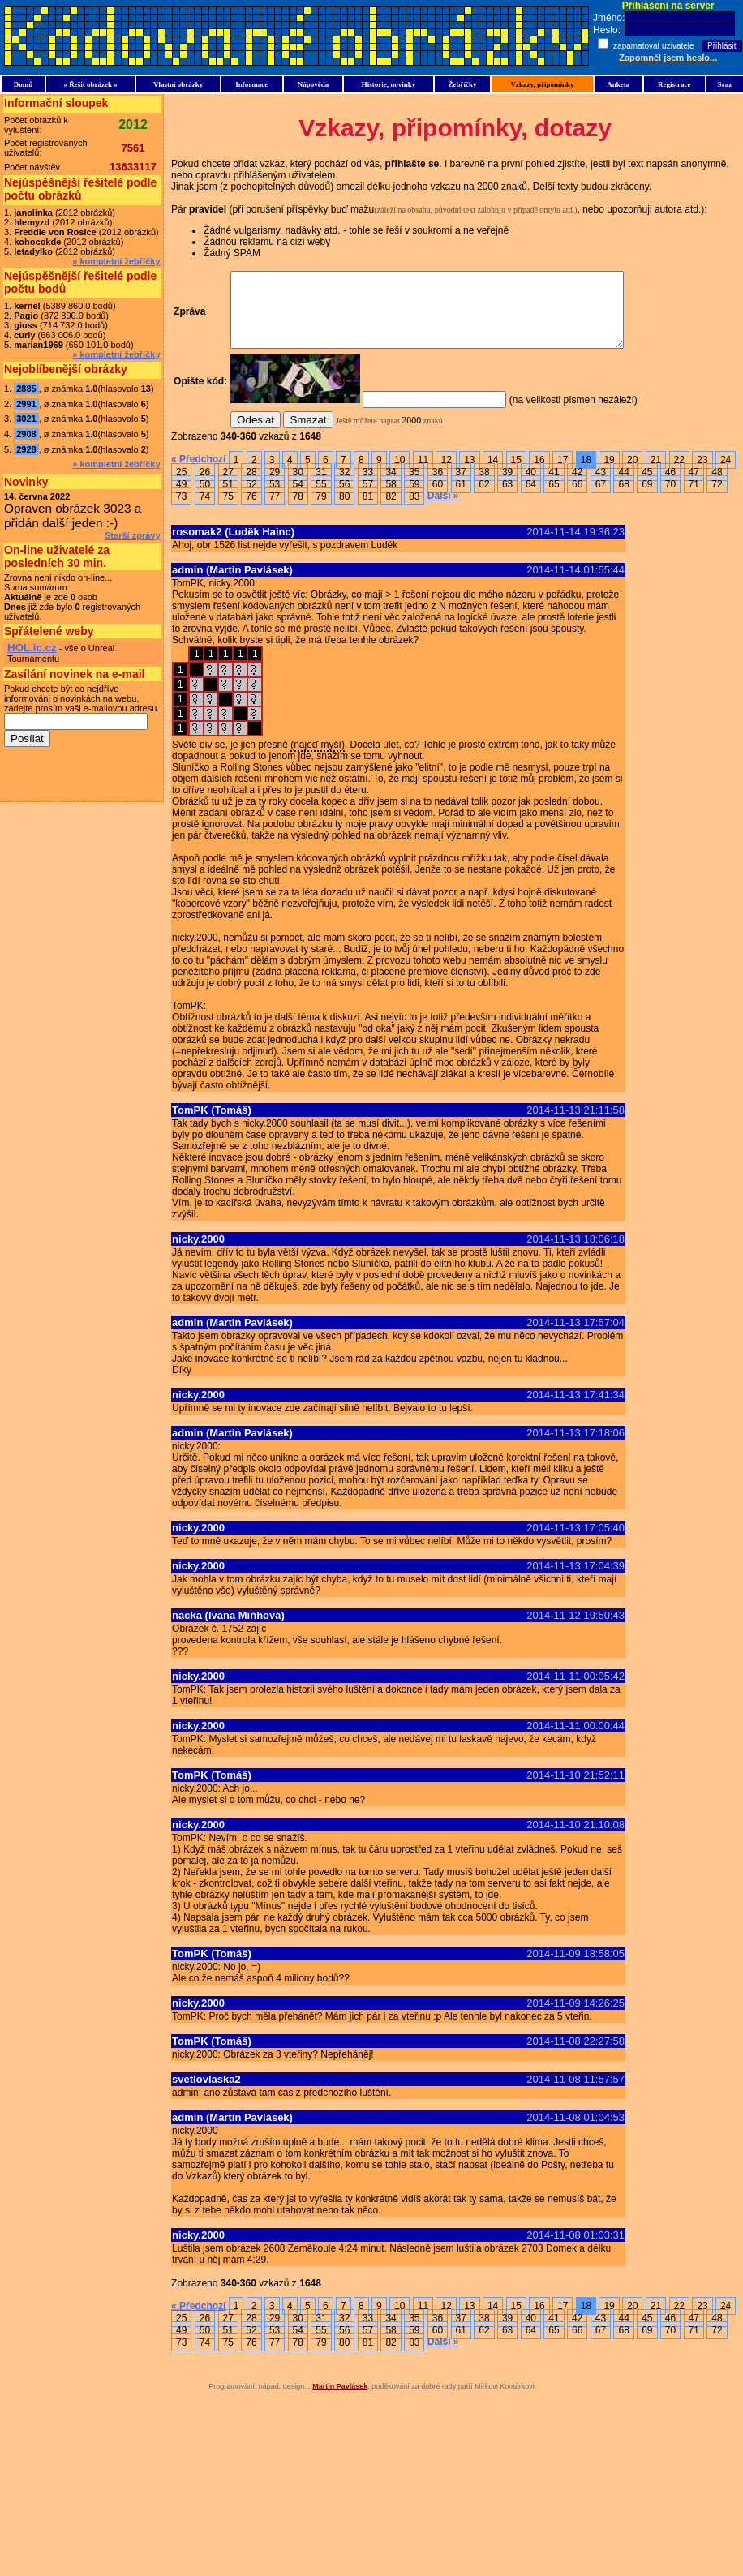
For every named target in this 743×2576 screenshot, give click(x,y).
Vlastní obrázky (178, 84)
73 (181, 511)
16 (539, 474)
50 (205, 498)
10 (399, 474)
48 (716, 486)
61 (461, 498)
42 (577, 486)
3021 (26, 418)
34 (390, 486)
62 (484, 498)
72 (716, 498)
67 (600, 498)
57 (368, 498)
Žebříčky (462, 84)
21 (656, 474)
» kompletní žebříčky (116, 261)
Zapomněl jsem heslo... (668, 57)
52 (251, 498)
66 (577, 498)
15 (516, 474)
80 (344, 511)
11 (423, 474)
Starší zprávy (132, 535)
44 (623, 486)
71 (694, 498)
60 (437, 498)
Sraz (725, 84)
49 (181, 498)
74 (205, 511)
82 (390, 511)
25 (181, 486)
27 (228, 486)
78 (298, 511)
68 (623, 498)
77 (274, 511)
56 (344, 498)
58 (390, 498)
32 (344, 486)
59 (414, 498)
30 (298, 486)
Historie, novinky (389, 84)
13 (469, 474)
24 (725, 474)
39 (507, 486)
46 (670, 486)
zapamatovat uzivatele (654, 45)
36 (437, 486)
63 (507, 498)
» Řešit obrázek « (90, 84)
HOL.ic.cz (32, 648)
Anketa (618, 84)
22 (679, 474)
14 (492, 474)
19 (608, 474)
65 (553, 498)
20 (632, 474)
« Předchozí (198, 473)
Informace (251, 84)
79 (321, 511)
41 (553, 486)
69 (647, 498)
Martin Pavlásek (339, 2401)
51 (228, 498)
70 (670, 498)
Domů (23, 84)
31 (321, 486)
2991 (26, 404)
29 (274, 486)
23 (702, 474)
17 (562, 474)
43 (600, 486)
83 (414, 511)
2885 (26, 388)
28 (251, 486)
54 (298, 498)
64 (531, 498)
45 (647, 486)
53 (274, 498)
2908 (26, 434)
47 (694, 486)
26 (205, 486)
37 (461, 486)
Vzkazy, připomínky (541, 84)
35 (414, 486)
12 (445, 474)
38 (484, 486)
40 (531, 486)
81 (368, 511)
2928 (26, 449)
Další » (443, 510)
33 (368, 486)
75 (228, 511)
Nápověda (313, 84)
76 (251, 511)
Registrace (674, 84)
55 (321, 498)
